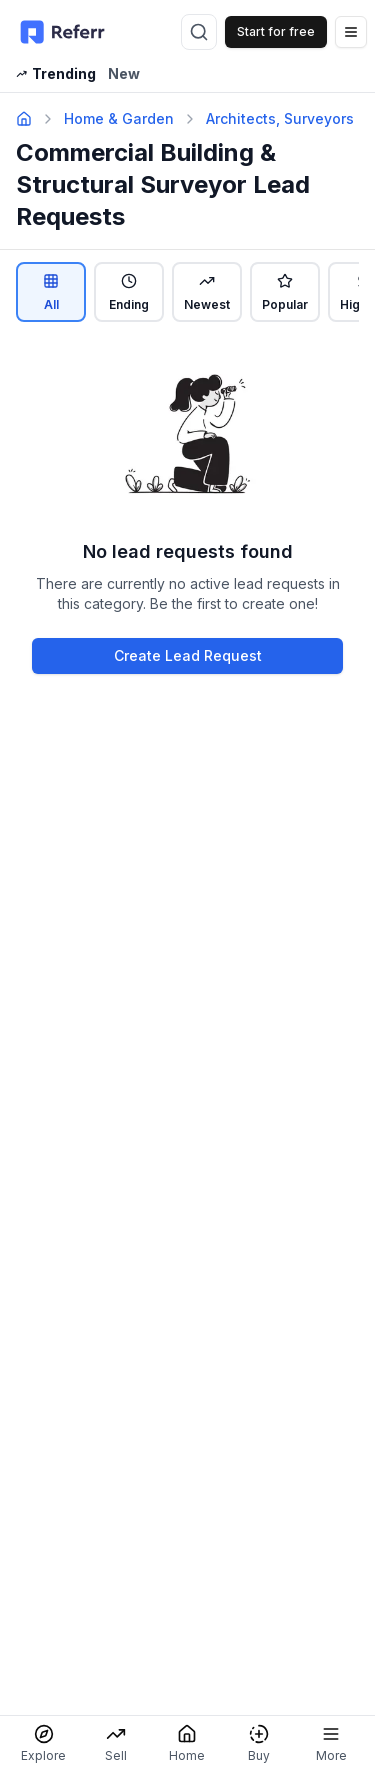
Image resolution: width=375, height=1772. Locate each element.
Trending (56, 73)
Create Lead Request (188, 655)
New (124, 73)
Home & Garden (119, 118)
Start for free (276, 31)
